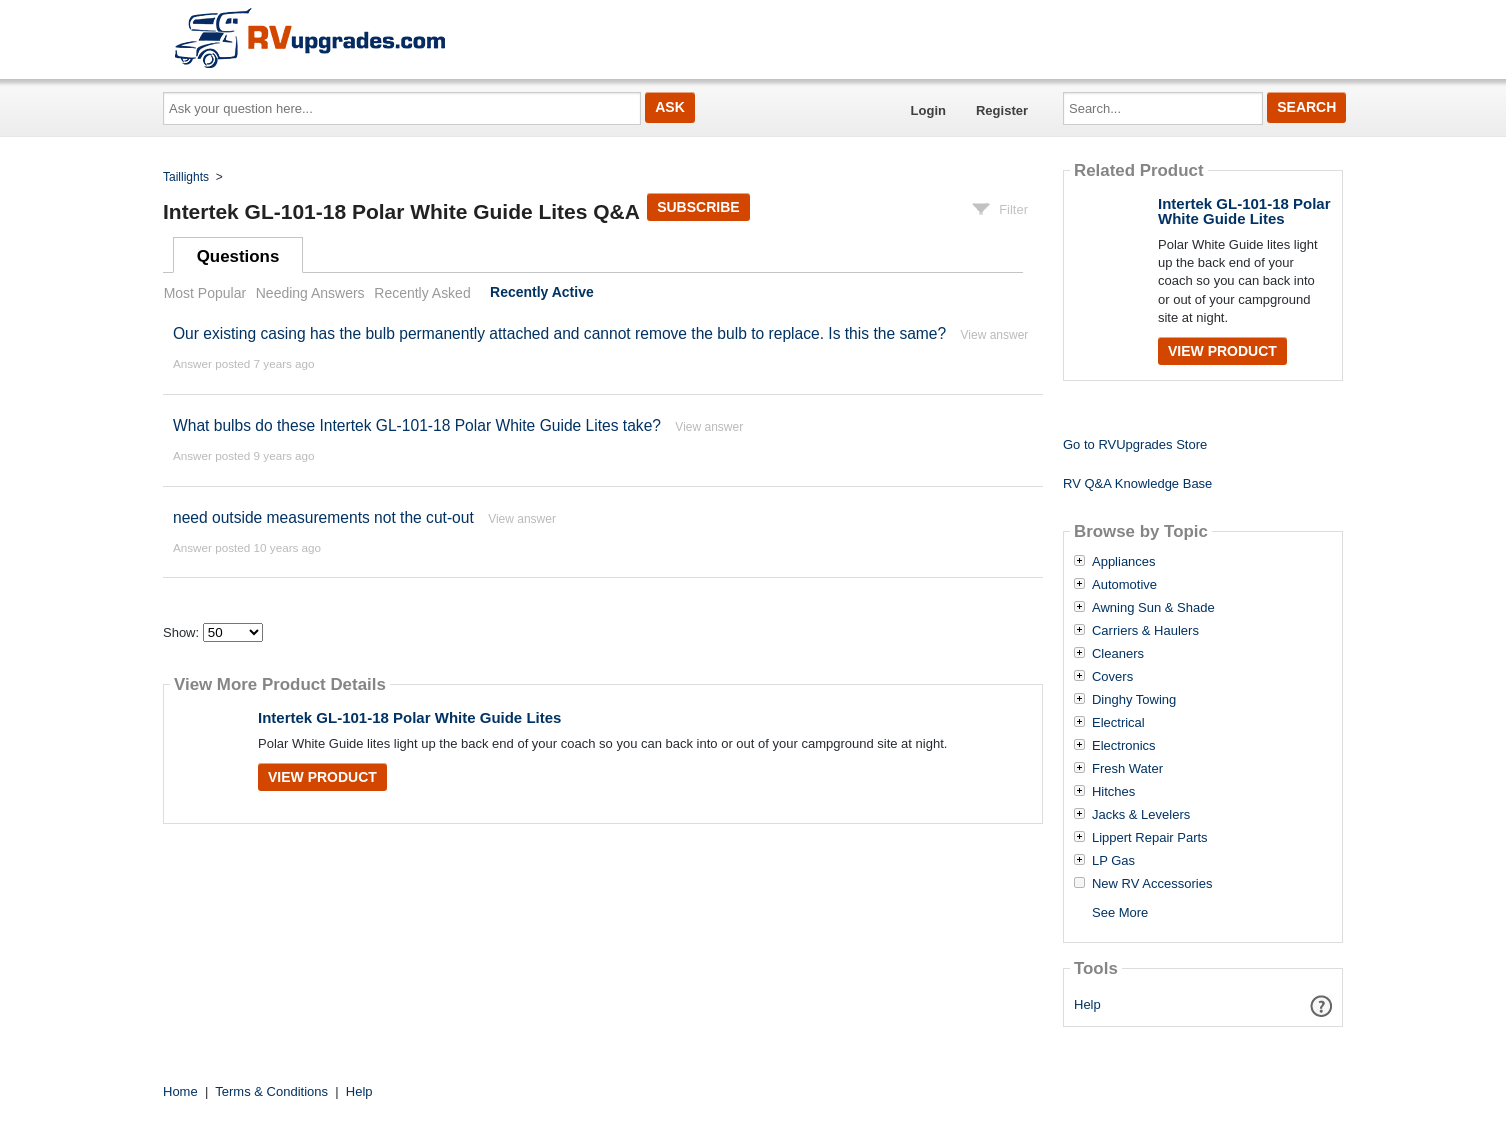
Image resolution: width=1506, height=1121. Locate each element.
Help (1087, 1004)
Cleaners (1118, 654)
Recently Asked (422, 293)
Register (1002, 110)
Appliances (1124, 562)
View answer (995, 335)
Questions (238, 256)
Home (180, 1091)
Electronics (1124, 746)
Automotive (1124, 585)
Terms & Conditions (271, 1091)
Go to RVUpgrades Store (1135, 444)
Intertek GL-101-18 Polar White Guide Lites (409, 717)
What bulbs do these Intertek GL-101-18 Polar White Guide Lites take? (417, 425)
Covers (1112, 677)
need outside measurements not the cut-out (323, 517)
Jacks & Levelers (1141, 815)
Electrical (1118, 723)
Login (928, 110)
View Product (322, 777)
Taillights (186, 177)
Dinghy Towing (1134, 700)
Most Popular (205, 293)
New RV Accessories (1152, 884)
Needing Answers (310, 293)
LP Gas (1113, 861)
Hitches (1113, 792)
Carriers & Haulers (1145, 631)
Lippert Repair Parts (1150, 838)
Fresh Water (1127, 769)
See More (1120, 912)
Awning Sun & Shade (1153, 608)
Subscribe (698, 207)
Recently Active (542, 293)
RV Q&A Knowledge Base (1137, 483)
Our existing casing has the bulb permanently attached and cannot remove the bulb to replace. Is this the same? (559, 333)
